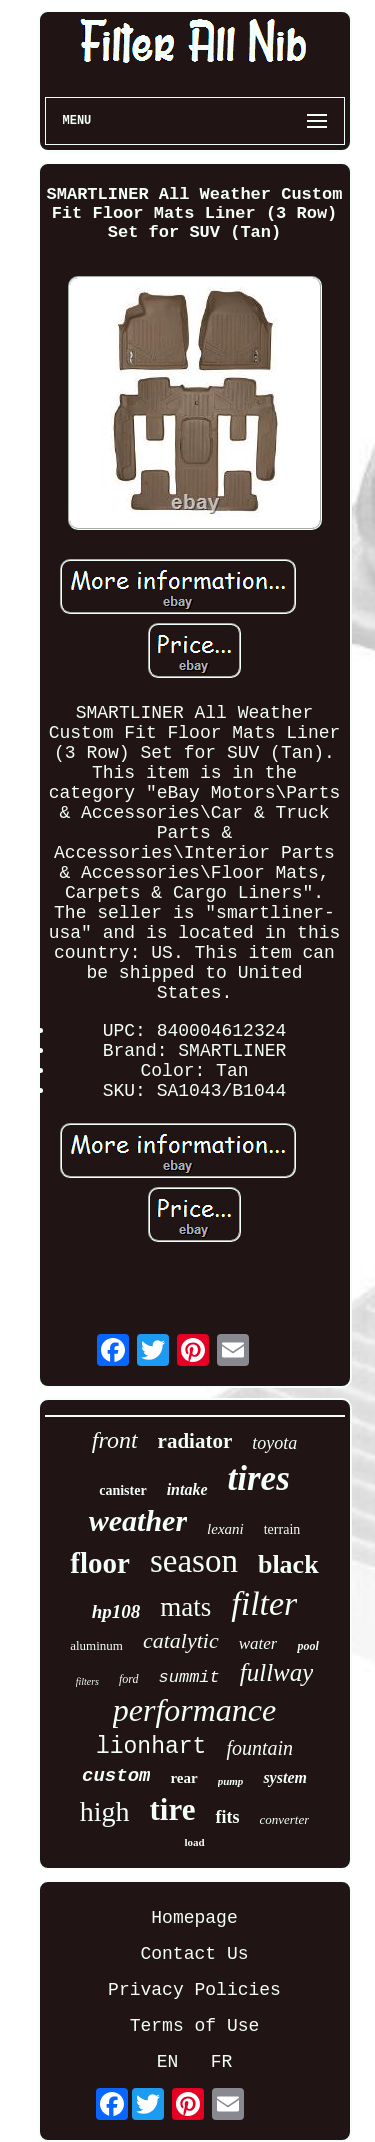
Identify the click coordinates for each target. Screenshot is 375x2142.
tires (259, 1478)
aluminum (96, 1645)
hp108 (116, 1611)
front (115, 1440)
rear (183, 1778)
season (194, 1561)
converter (284, 1819)
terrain (282, 1529)
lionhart (151, 1747)
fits (227, 1817)
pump (231, 1781)
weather (138, 1520)
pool (307, 1646)
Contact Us (194, 1954)
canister (122, 1490)
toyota (274, 1443)
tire (173, 1809)
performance (195, 1710)
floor (100, 1563)
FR (222, 2062)
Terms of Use (195, 2026)
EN (168, 2062)
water (258, 1643)
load (194, 1842)
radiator (195, 1441)
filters (87, 1681)
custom (116, 1776)
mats (185, 1607)
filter (264, 1603)
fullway (277, 1672)
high (105, 1811)
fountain (259, 1748)
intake (187, 1489)
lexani (225, 1529)
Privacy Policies (194, 1990)
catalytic (181, 1640)
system (285, 1777)
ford (129, 1679)
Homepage (194, 1918)
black (288, 1564)
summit (189, 1677)
